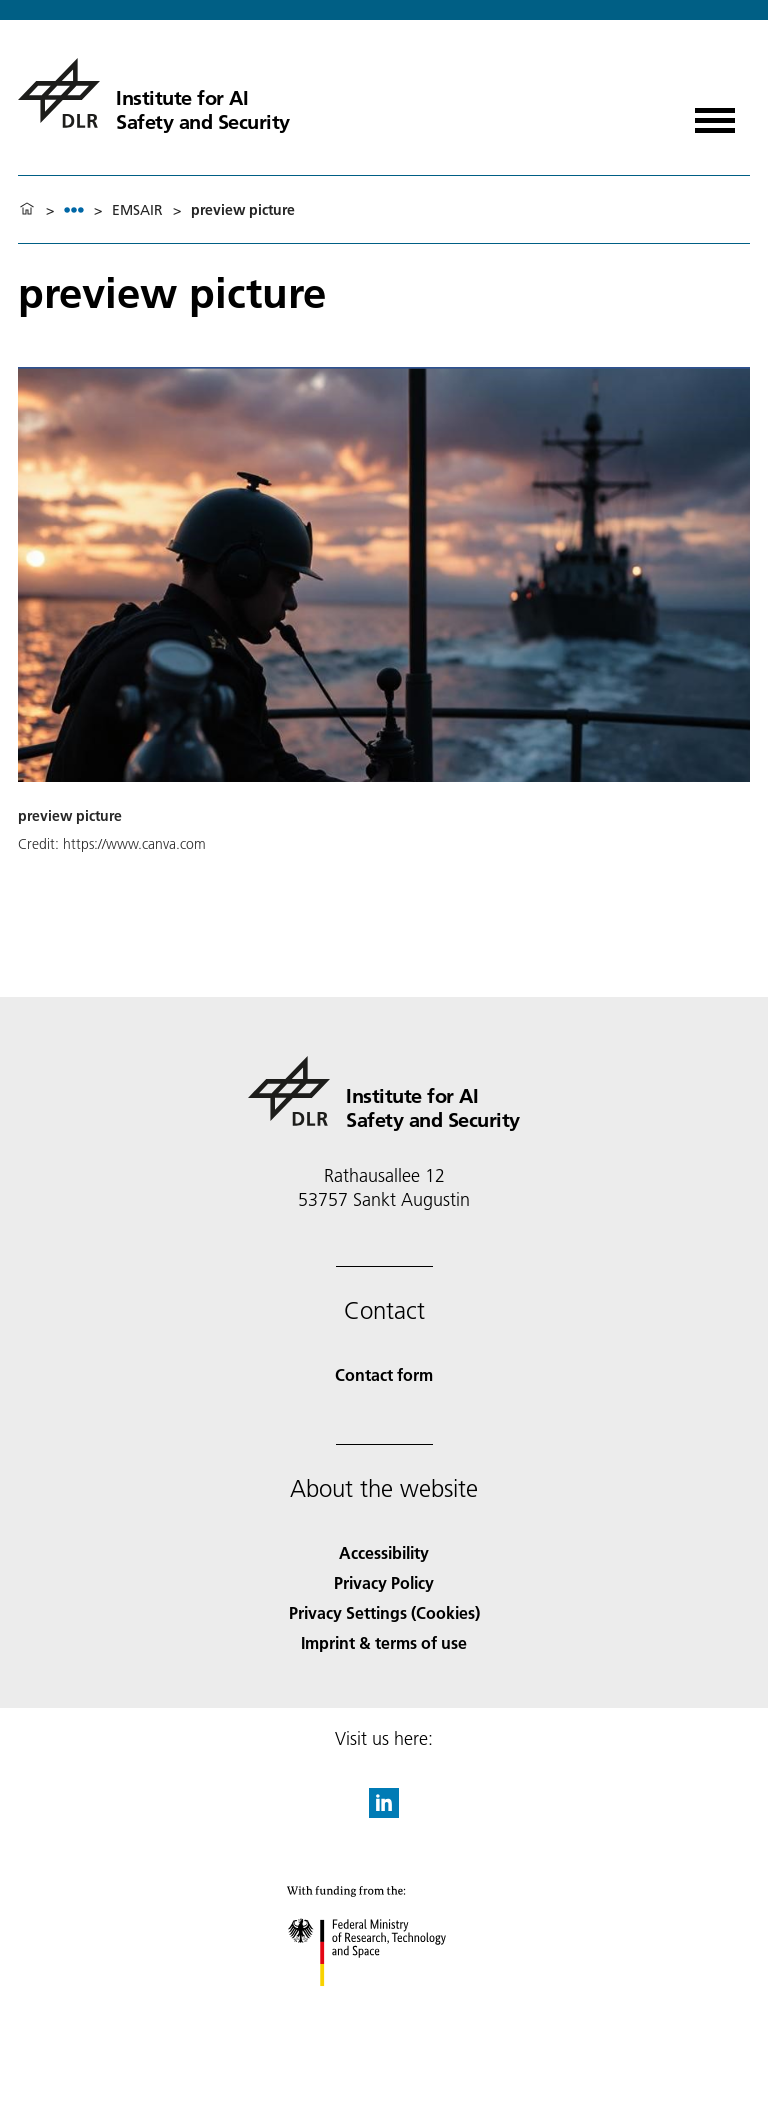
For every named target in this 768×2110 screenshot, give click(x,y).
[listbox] (74, 209)
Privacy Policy (384, 1582)
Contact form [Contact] (384, 1374)
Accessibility (384, 1552)
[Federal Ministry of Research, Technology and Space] (384, 2003)
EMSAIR (137, 210)
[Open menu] (715, 113)
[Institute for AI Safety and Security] (154, 93)
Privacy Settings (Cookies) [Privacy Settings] (384, 1612)
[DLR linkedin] (384, 1811)
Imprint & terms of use (384, 1642)
